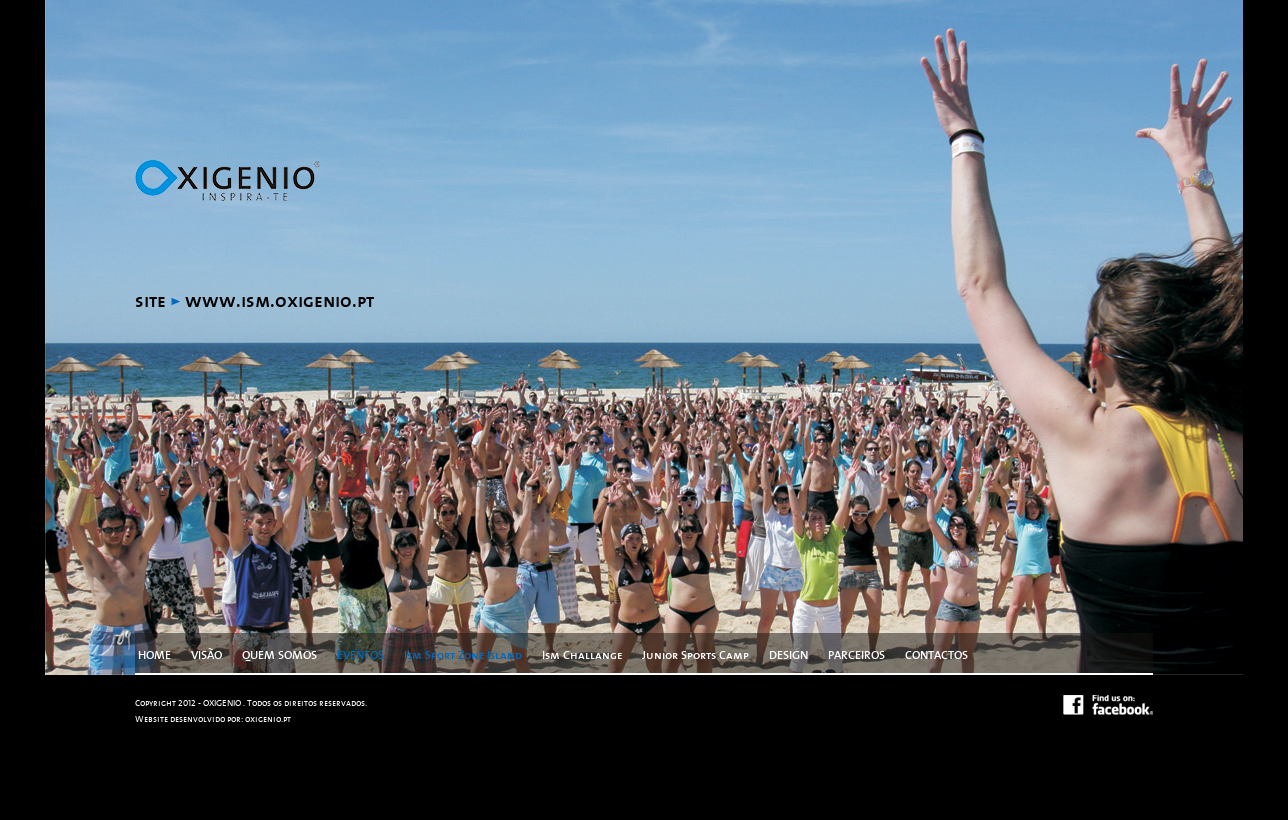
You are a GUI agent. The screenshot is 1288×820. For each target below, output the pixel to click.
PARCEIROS (856, 655)
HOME (154, 655)
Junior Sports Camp (695, 655)
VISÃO (206, 655)
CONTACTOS (936, 655)
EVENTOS (360, 655)
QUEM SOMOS (279, 655)
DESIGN (788, 655)
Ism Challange (582, 655)
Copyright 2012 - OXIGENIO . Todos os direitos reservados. (251, 703)
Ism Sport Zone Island (463, 655)
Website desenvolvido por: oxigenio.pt (213, 719)
